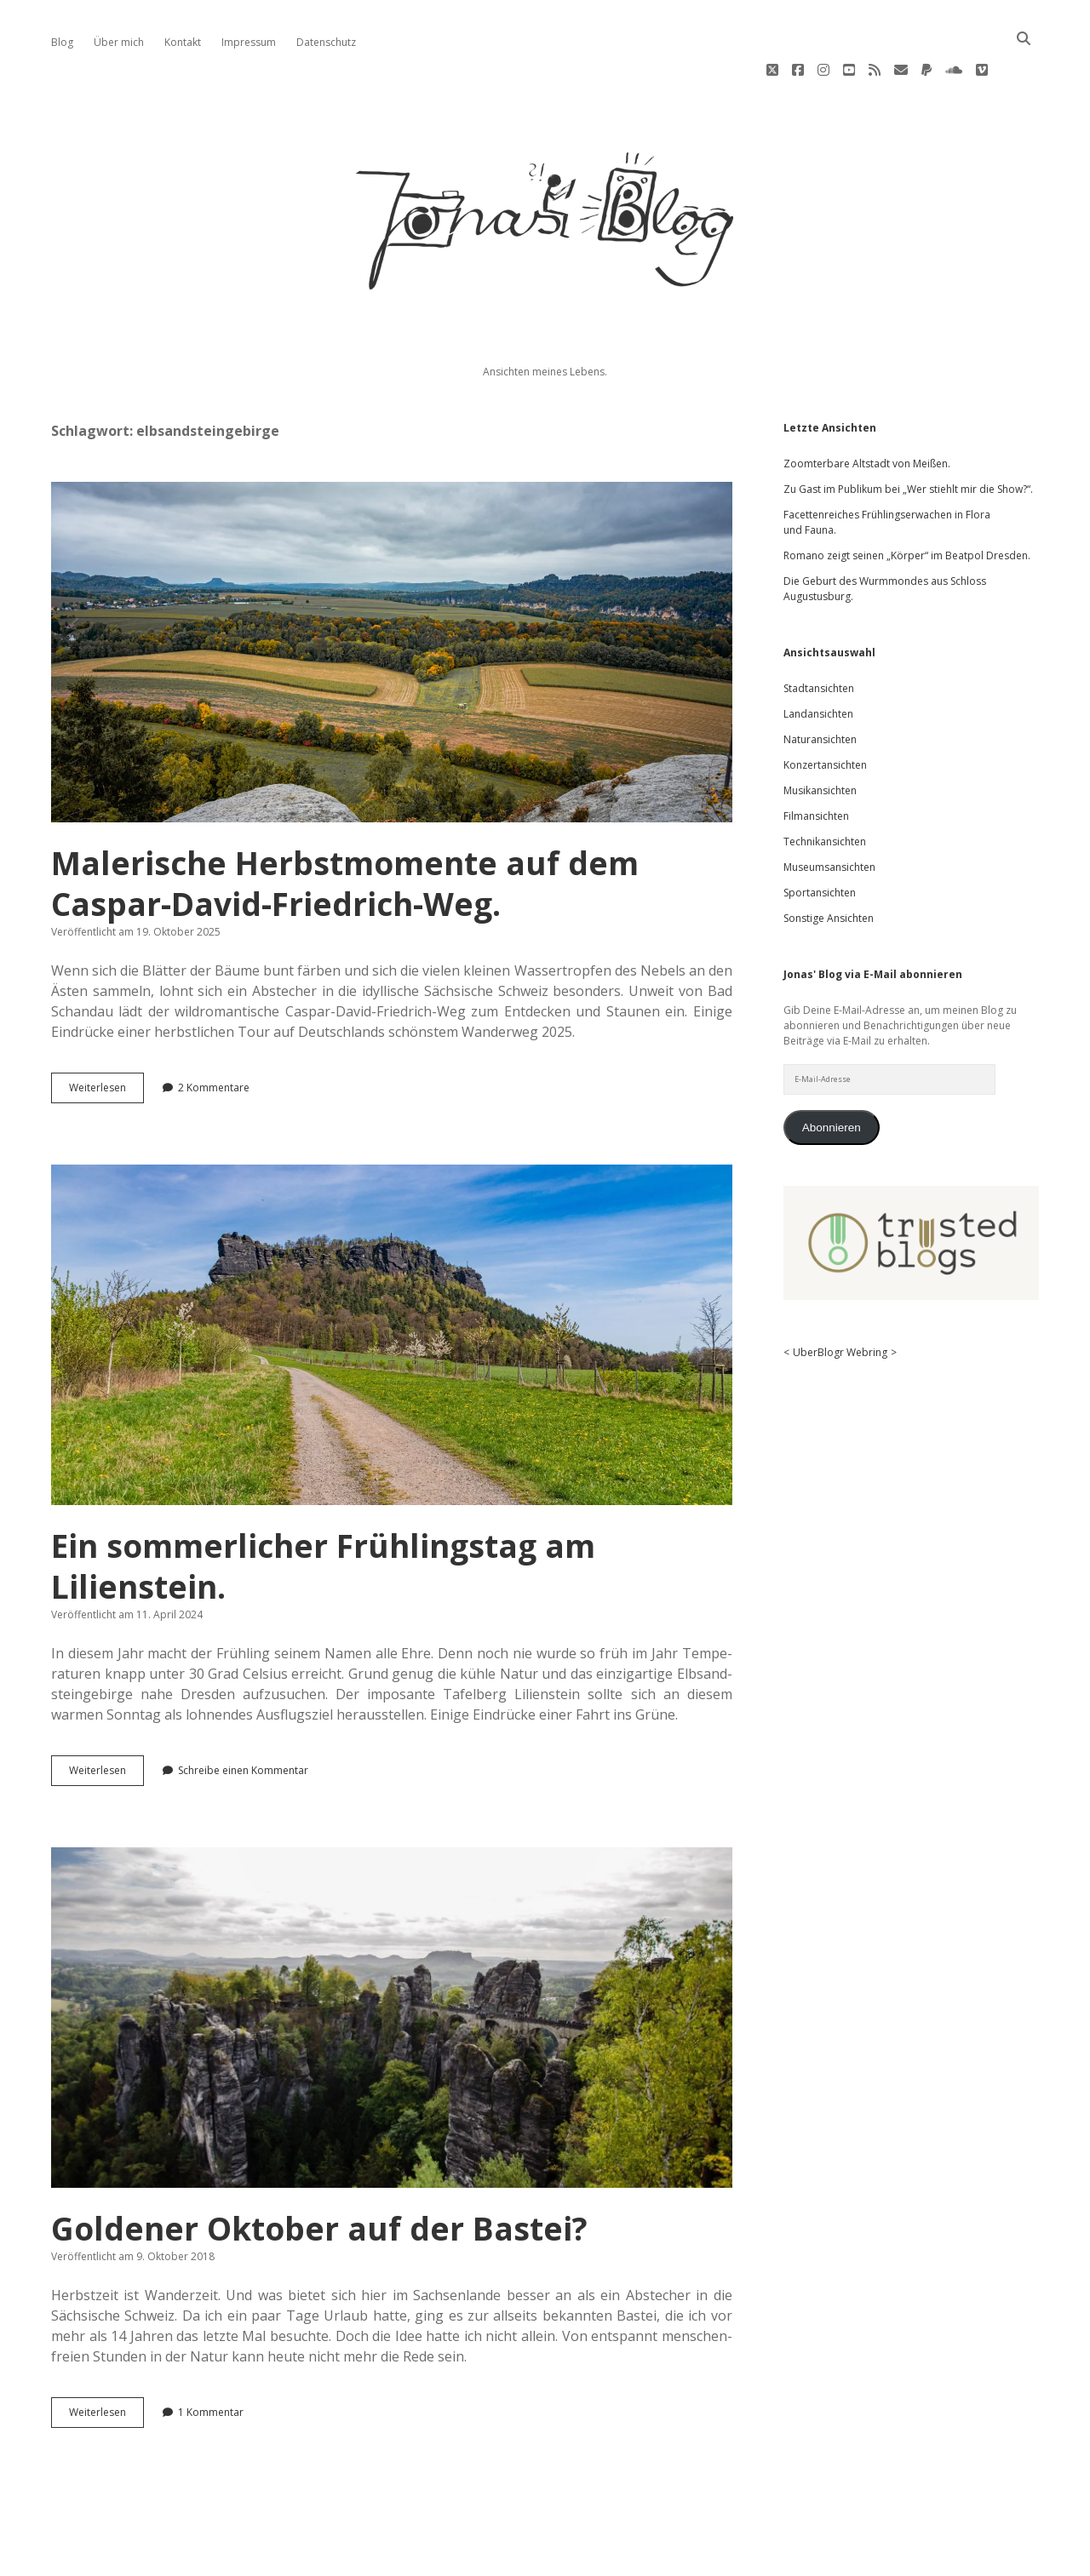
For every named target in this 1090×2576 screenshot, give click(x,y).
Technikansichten (824, 790)
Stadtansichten (818, 637)
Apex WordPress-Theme (491, 2531)
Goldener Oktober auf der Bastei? (391, 1966)
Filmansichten (816, 765)
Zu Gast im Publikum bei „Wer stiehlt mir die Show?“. (908, 438)
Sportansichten (819, 841)
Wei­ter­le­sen (106, 1040)
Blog (62, 42)
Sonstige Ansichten (828, 867)
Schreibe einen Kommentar (243, 1719)
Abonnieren (831, 1076)
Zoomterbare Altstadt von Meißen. (866, 412)
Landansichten (818, 662)
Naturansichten (820, 688)
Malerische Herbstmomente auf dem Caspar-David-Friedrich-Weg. (391, 601)
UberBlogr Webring (840, 1301)
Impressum (248, 42)
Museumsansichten (829, 816)
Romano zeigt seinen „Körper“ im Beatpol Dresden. (906, 504)
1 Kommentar (211, 2361)
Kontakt (182, 42)
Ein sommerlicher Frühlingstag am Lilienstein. (391, 1283)
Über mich (119, 42)
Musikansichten (820, 739)
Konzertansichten (825, 714)
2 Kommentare (214, 1036)
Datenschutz (326, 42)
